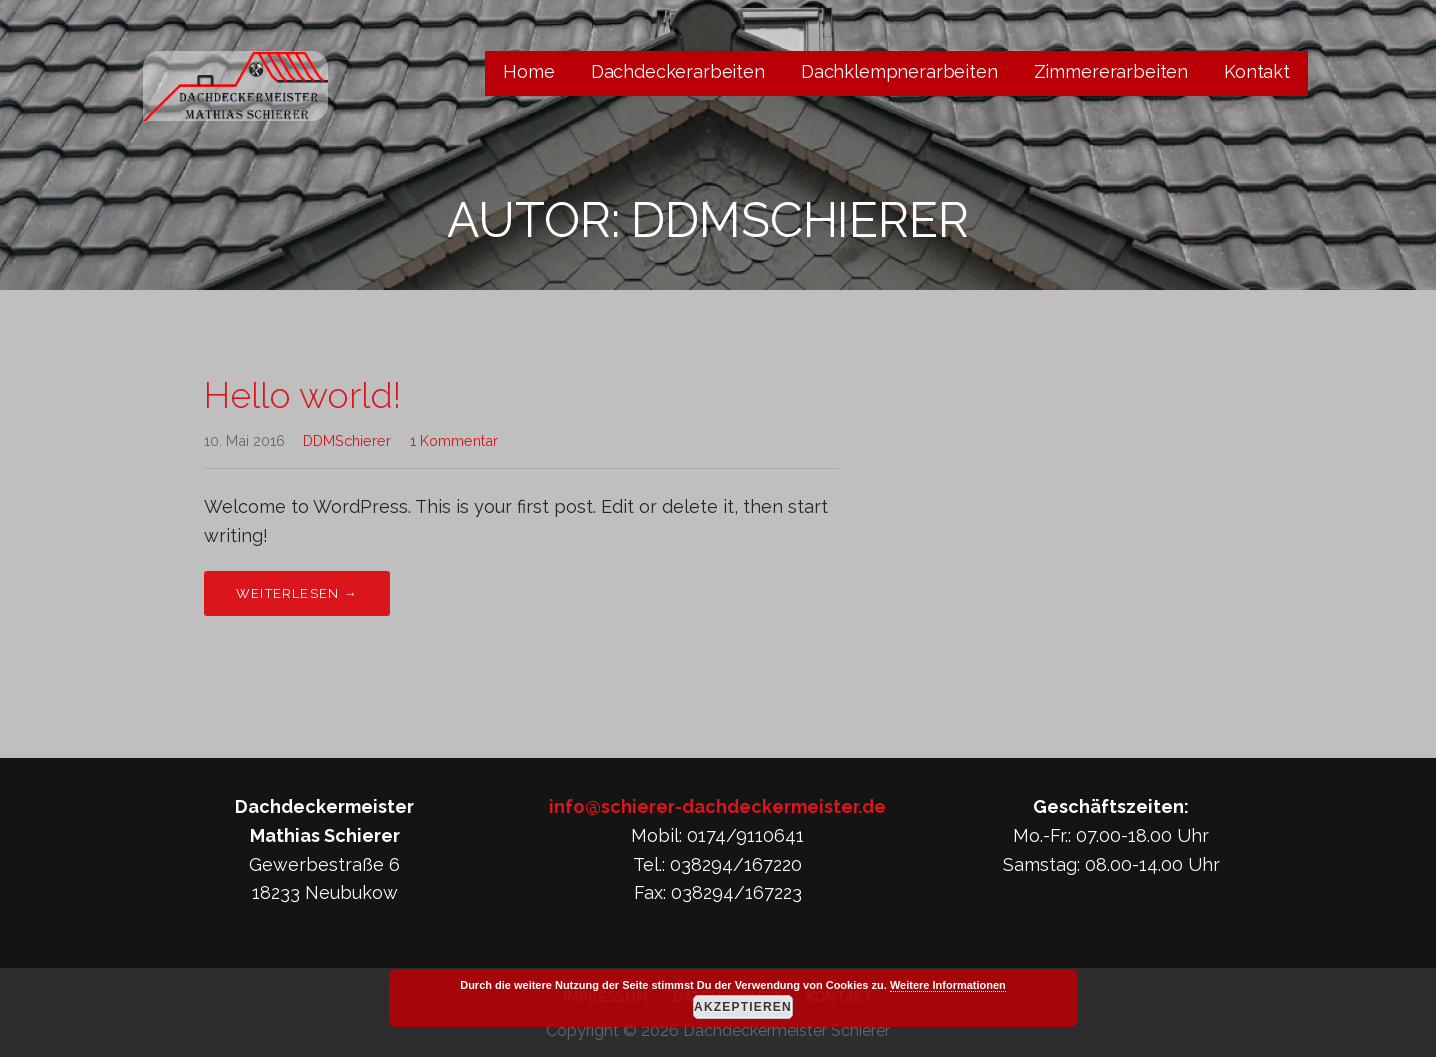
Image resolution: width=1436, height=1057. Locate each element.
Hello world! (302, 395)
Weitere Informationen (948, 985)
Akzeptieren (743, 1007)
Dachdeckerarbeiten (678, 71)
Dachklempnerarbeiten (899, 71)
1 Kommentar (454, 440)
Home (528, 71)
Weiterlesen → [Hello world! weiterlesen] (297, 593)
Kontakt (1257, 71)
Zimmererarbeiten (1111, 71)
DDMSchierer (347, 440)
